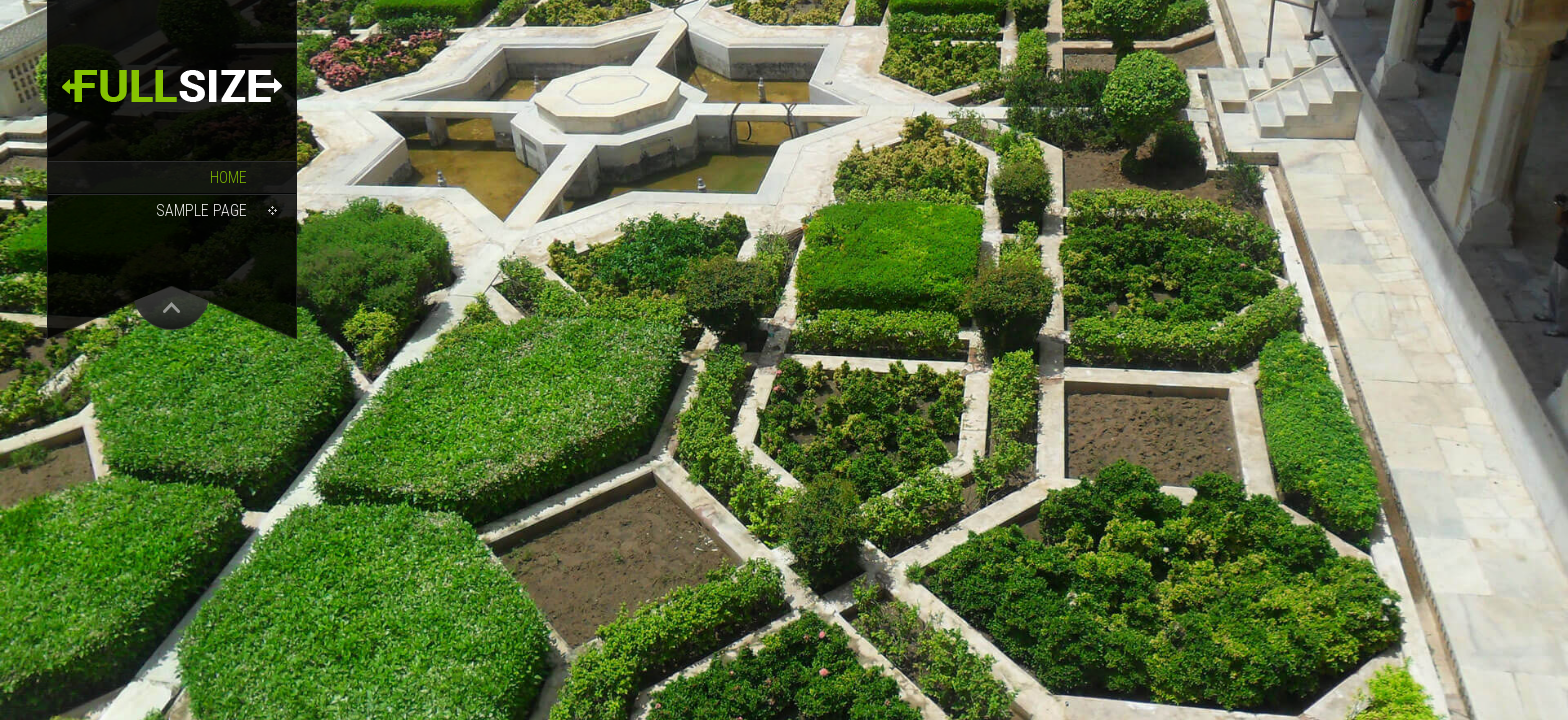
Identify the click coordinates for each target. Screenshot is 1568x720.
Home (228, 177)
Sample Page (201, 210)
